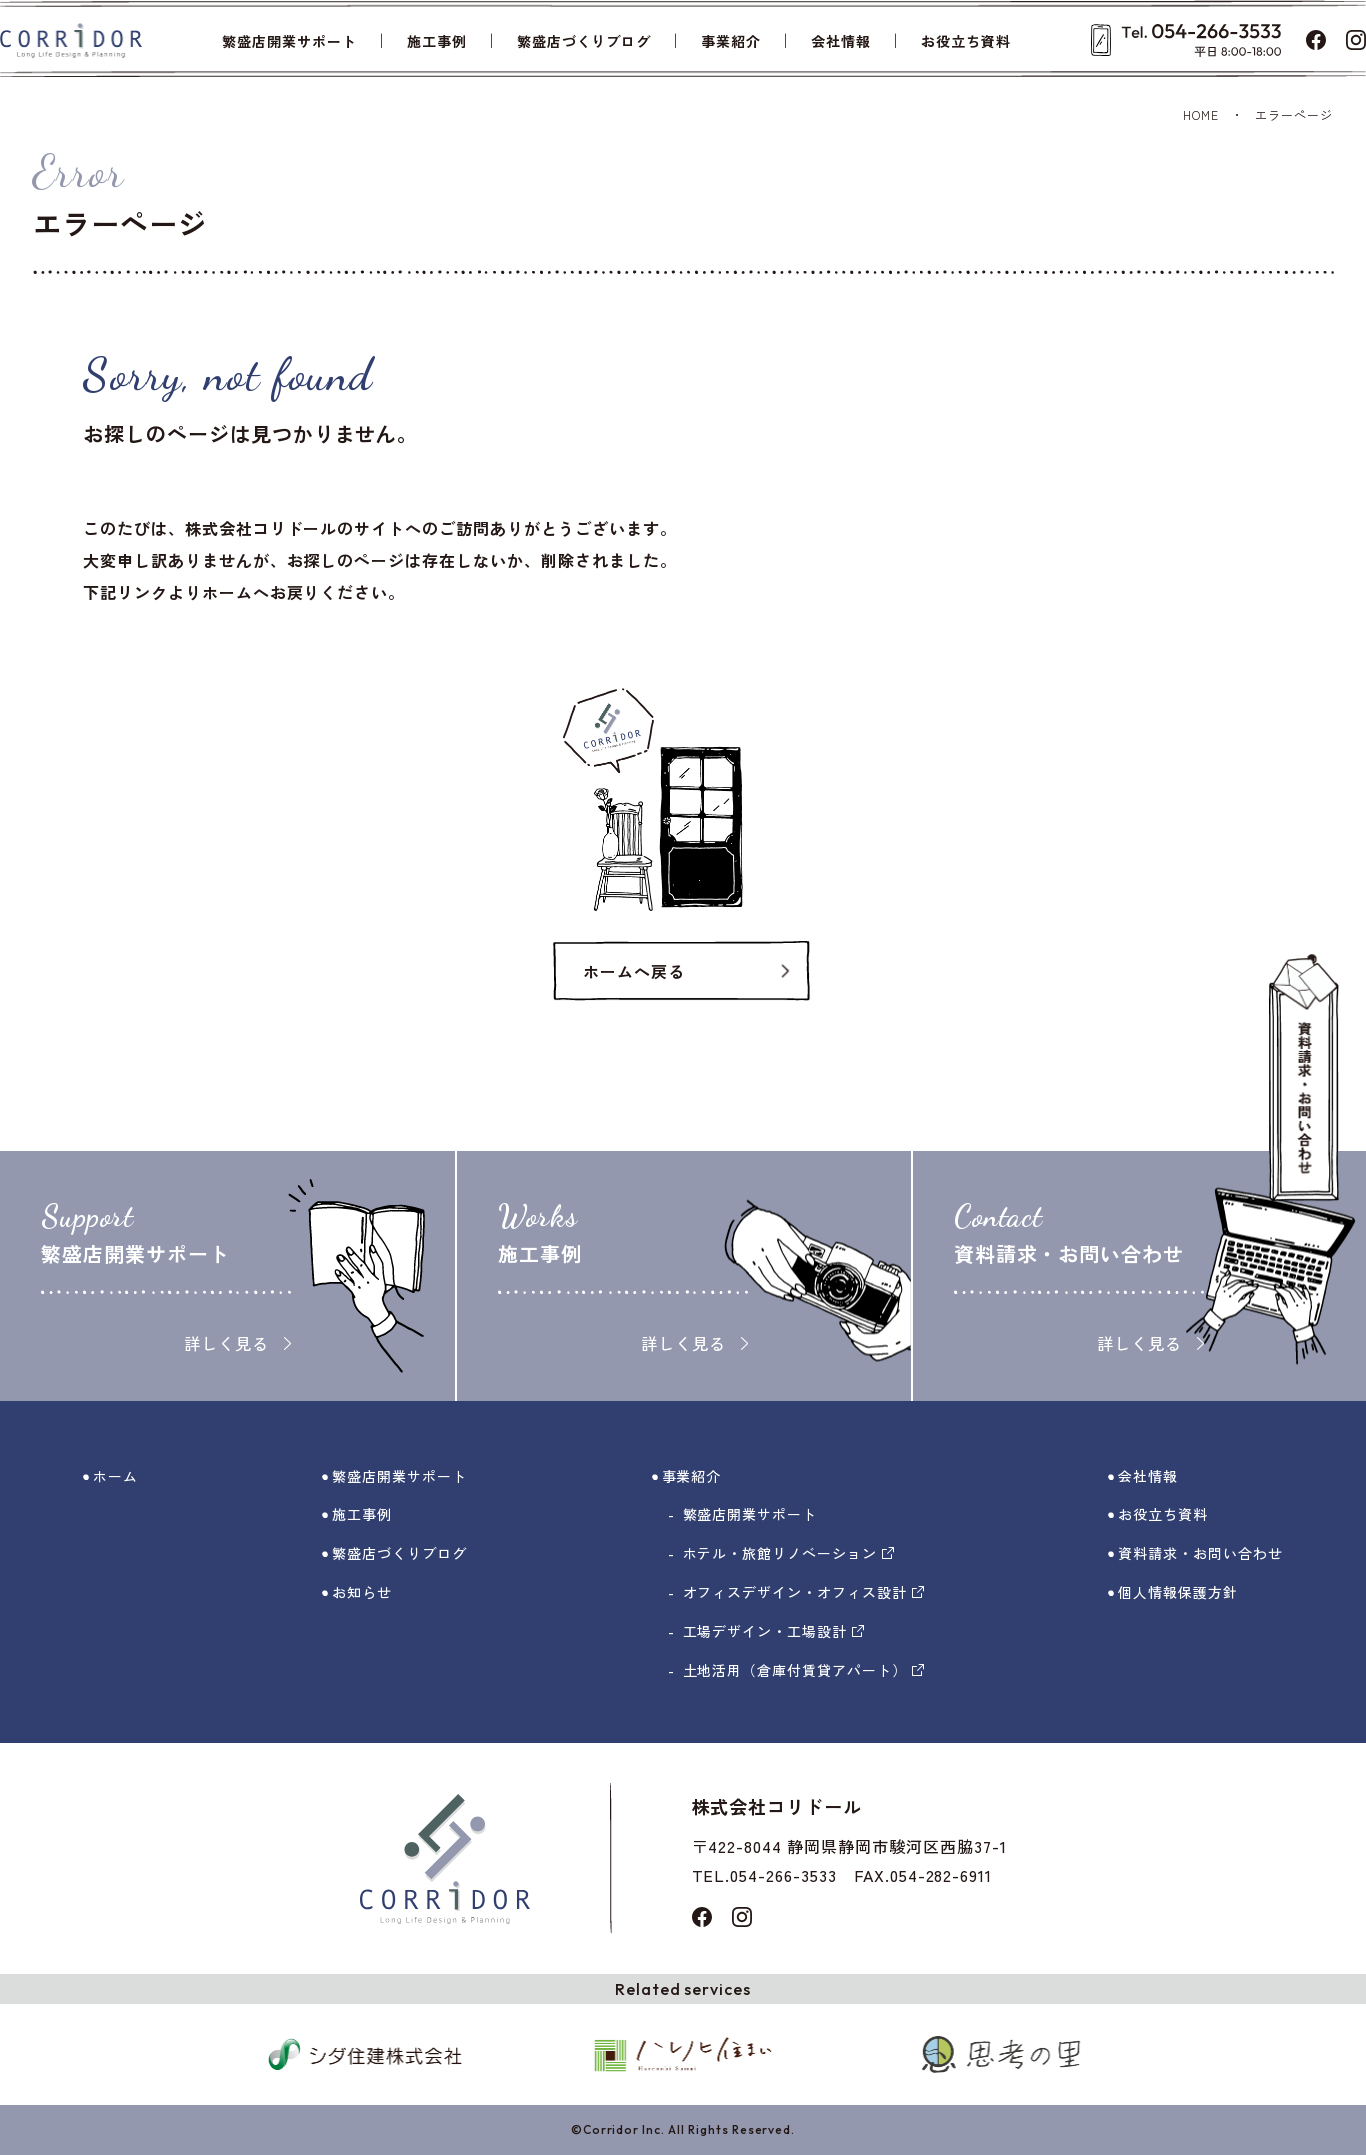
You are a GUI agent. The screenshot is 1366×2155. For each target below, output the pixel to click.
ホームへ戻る (634, 971)
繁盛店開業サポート (289, 41)
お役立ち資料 (966, 41)
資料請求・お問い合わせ (1200, 1553)
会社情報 (841, 41)
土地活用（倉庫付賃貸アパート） (803, 1670)
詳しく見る (237, 1343)
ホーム (115, 1476)
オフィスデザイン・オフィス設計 (803, 1592)
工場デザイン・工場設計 (774, 1631)
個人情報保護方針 (1178, 1592)
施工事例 (437, 41)
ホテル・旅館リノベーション (788, 1553)
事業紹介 (731, 41)
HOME (1201, 114)
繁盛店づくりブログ (584, 41)
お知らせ (362, 1592)
